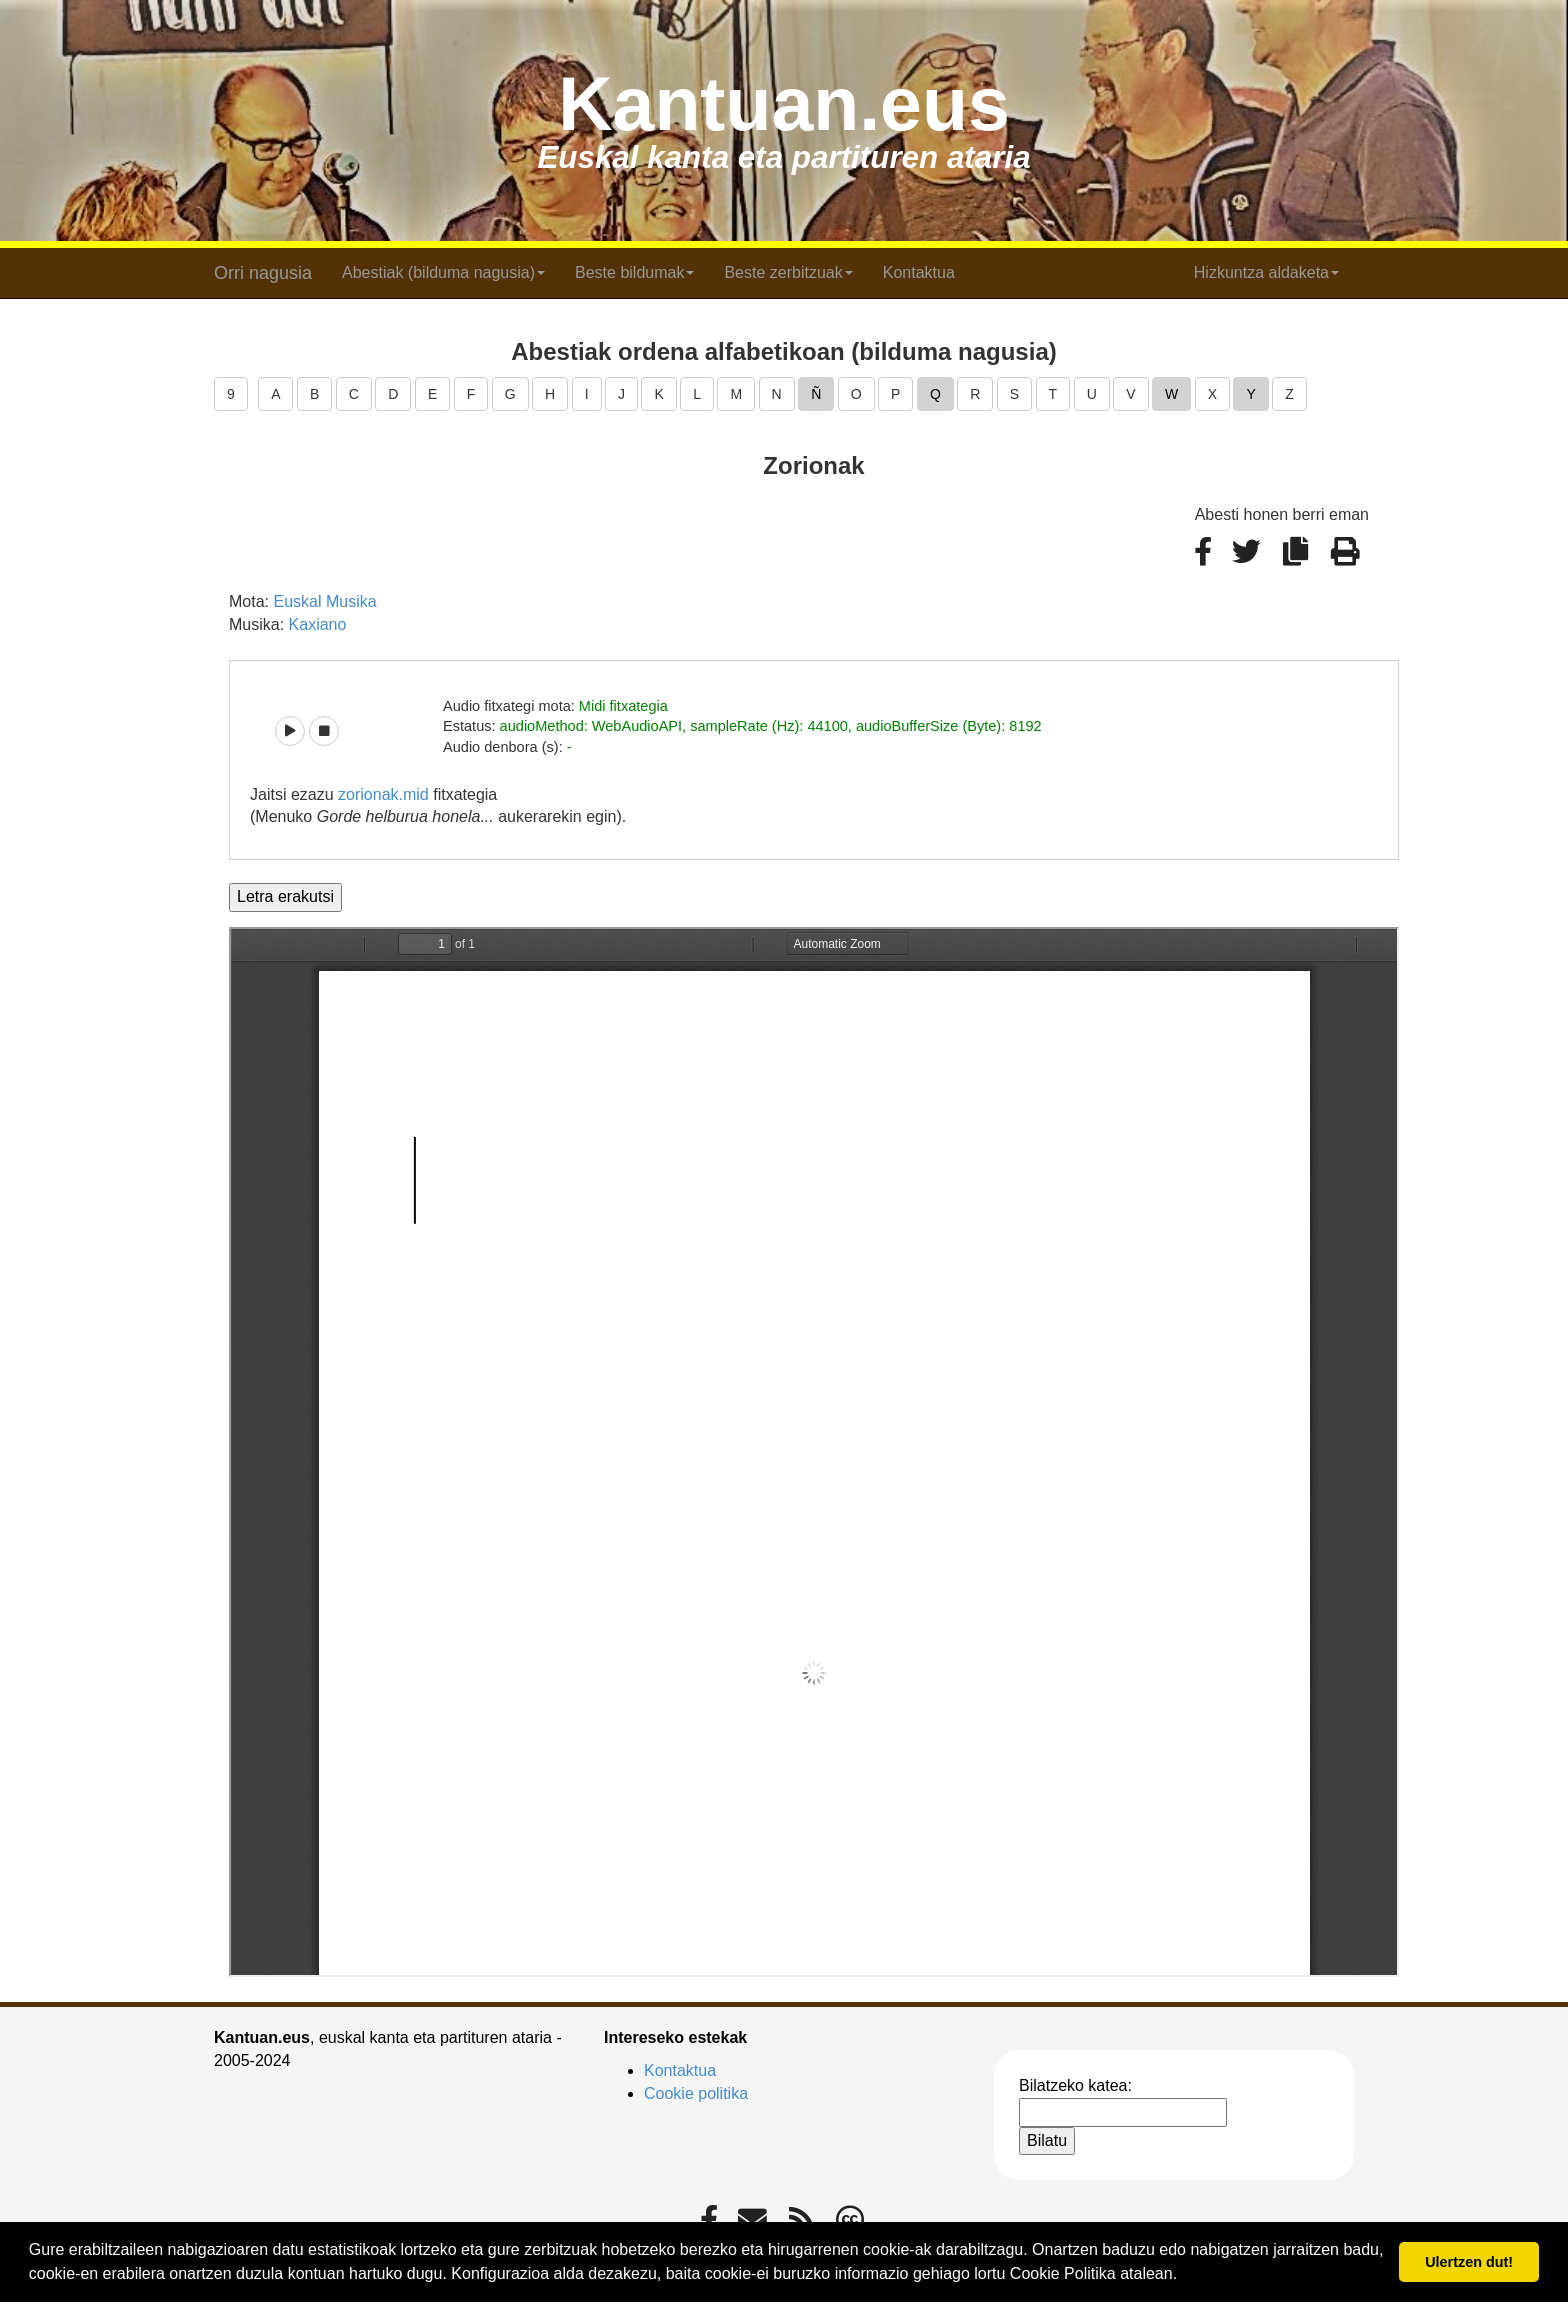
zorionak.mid (383, 794)
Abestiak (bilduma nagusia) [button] (443, 272)
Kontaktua (919, 272)
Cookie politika (696, 2093)
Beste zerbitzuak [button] (788, 272)
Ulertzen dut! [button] (1469, 2262)
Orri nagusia (263, 273)
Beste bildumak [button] (634, 272)
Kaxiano (318, 624)
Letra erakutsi (285, 896)
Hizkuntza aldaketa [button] (1266, 272)
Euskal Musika (324, 601)
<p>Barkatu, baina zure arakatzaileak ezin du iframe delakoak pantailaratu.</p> (814, 1452)
